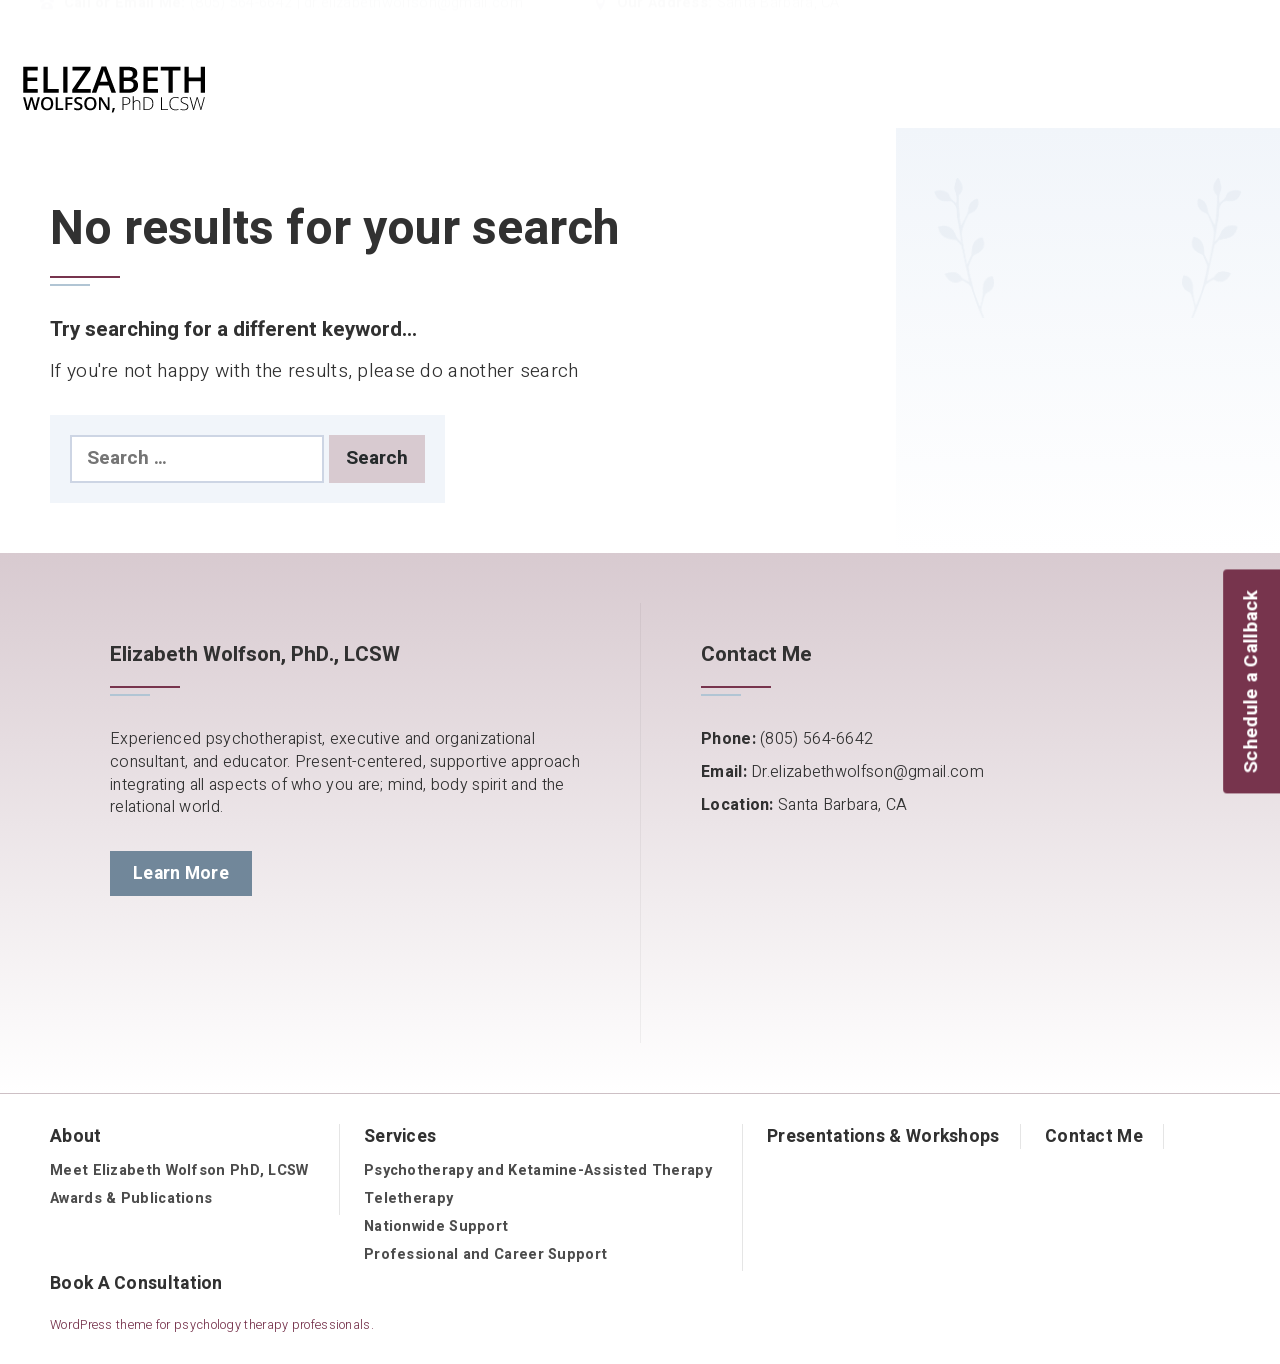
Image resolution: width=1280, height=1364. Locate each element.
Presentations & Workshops (883, 1136)
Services (400, 1136)
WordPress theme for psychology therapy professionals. (212, 1325)
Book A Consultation (136, 1283)
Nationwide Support (436, 1226)
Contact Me (1094, 1136)
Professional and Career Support (485, 1254)
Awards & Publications (131, 1198)
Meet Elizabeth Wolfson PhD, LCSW (179, 1170)
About (76, 1136)
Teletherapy (408, 1198)
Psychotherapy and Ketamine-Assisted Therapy (538, 1170)
